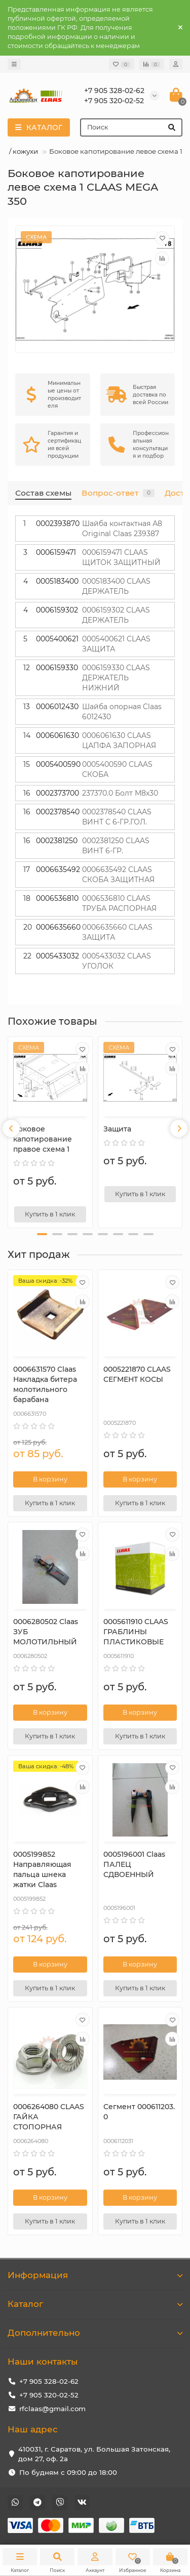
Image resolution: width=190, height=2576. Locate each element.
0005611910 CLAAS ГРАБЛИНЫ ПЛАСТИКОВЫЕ (135, 1631)
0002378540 (58, 811)
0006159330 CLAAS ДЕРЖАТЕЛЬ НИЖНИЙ (116, 677)
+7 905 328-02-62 (49, 2381)
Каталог (95, 2304)
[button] (42, 1234)
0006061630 (57, 735)
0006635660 (58, 927)
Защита (117, 1128)
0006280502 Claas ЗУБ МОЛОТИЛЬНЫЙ (45, 1631)
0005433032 (57, 955)
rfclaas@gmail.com (52, 2409)
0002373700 (57, 793)
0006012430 (57, 706)
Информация (95, 2275)
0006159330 (57, 667)
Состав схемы (43, 493)
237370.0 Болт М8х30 (120, 793)
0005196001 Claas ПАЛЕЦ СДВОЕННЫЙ (134, 1864)
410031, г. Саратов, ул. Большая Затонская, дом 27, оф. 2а (94, 2454)
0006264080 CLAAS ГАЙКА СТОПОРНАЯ (48, 2116)
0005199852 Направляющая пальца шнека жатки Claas (42, 1869)
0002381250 (57, 840)
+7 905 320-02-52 (49, 2395)
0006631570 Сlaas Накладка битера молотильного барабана (45, 1384)
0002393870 (58, 523)
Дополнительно (95, 2333)
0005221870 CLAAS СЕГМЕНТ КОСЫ (137, 1374)
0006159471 (56, 552)
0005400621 (57, 638)
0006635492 (58, 869)
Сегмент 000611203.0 (139, 2111)
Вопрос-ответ (118, 493)
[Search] (131, 127)
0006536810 (57, 898)
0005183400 (57, 581)
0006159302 (57, 610)
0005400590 (58, 764)
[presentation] (11, 1128)
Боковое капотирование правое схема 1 (42, 1139)
